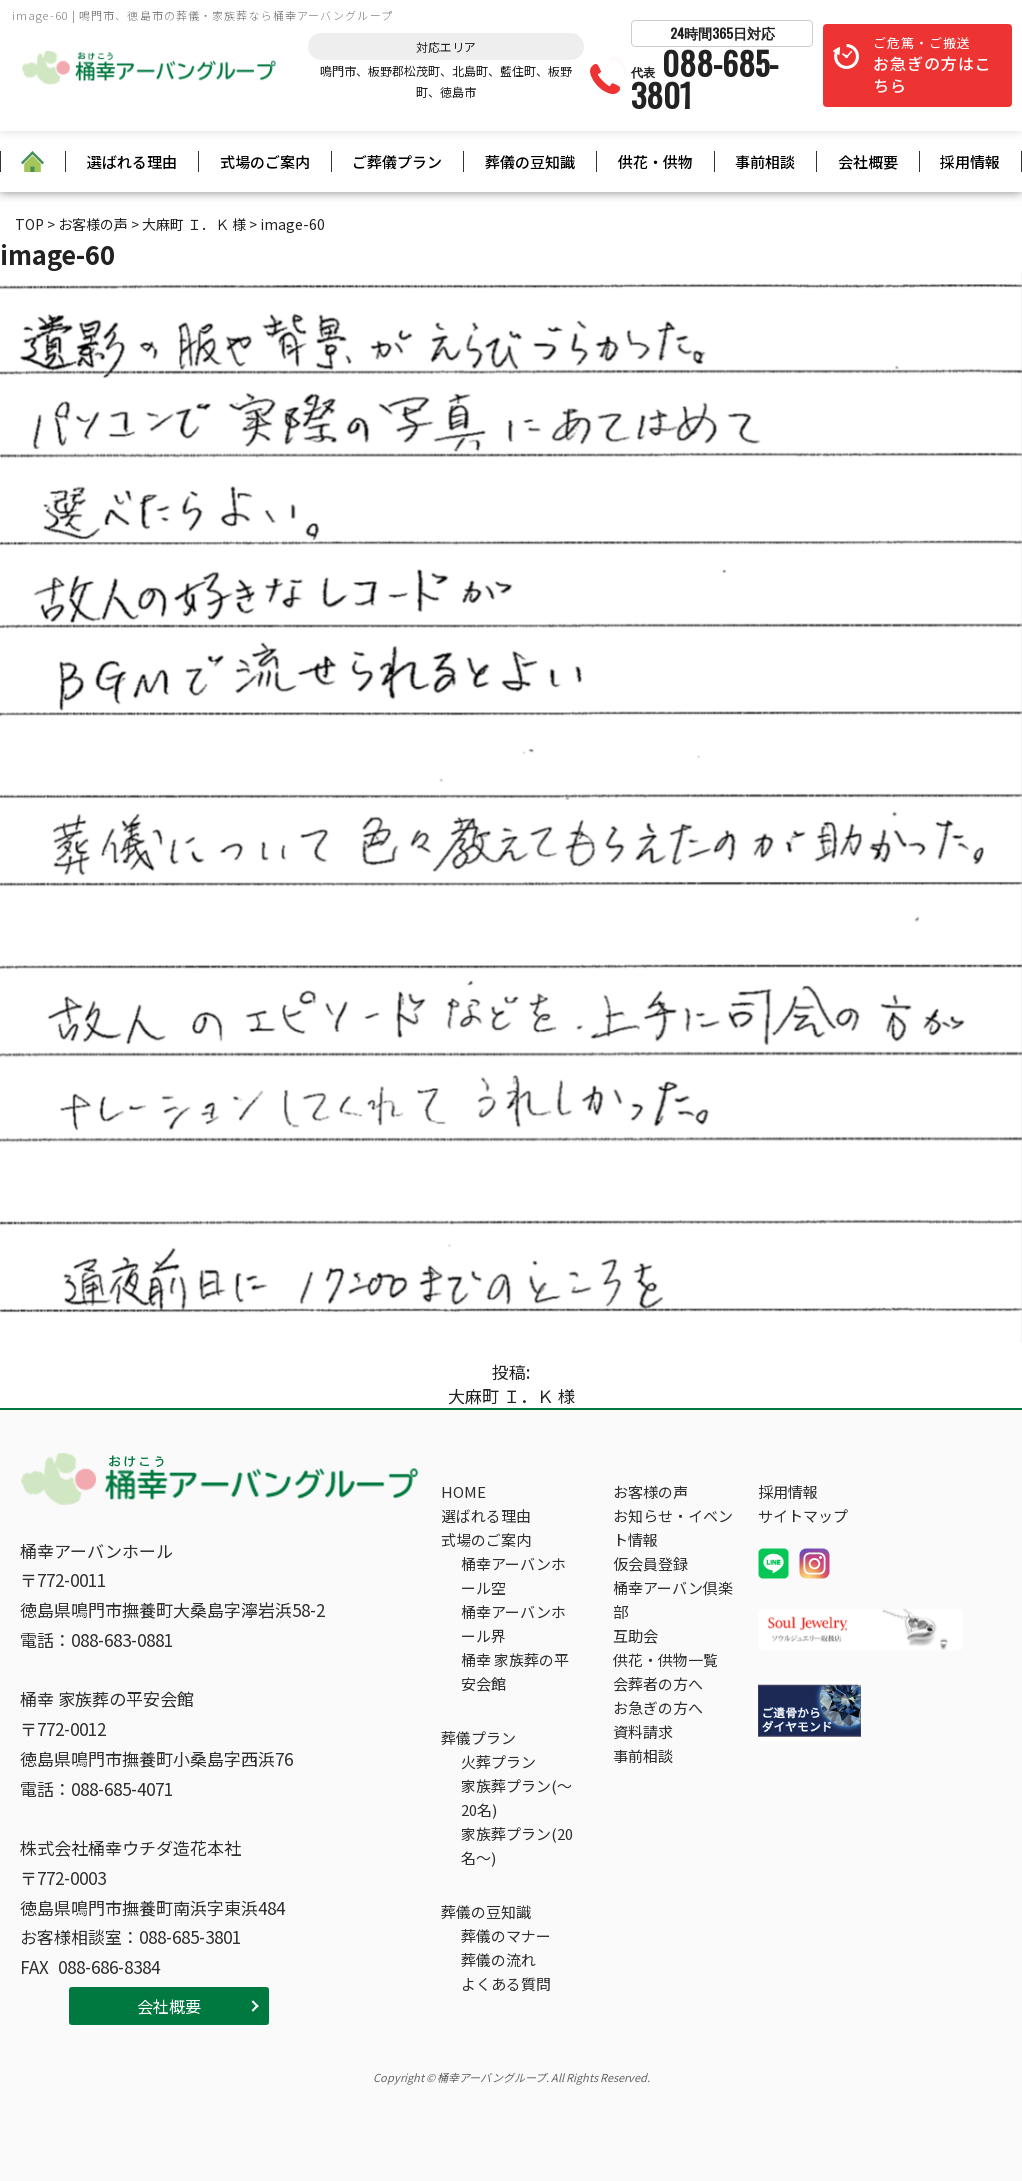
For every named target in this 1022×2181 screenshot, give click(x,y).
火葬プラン (498, 1761)
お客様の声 (650, 1491)
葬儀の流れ (498, 1959)
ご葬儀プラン (397, 161)
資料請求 (643, 1731)
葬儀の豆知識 (530, 161)
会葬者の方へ (658, 1683)
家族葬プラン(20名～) (517, 1845)
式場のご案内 (265, 161)
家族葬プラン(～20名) (516, 1797)
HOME (463, 1491)
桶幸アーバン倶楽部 (673, 1599)
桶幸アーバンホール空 (513, 1575)
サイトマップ (803, 1515)
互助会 (635, 1635)
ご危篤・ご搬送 (932, 65)
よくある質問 (506, 1983)
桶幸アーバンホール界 (513, 1623)
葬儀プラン (478, 1737)
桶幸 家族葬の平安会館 (515, 1671)
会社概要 (868, 161)
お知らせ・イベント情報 (673, 1527)
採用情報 (970, 161)
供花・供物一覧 (665, 1659)
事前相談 (765, 161)
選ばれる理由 (132, 161)
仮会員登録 (650, 1563)
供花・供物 (655, 161)
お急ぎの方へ (658, 1707)
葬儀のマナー (506, 1935)
